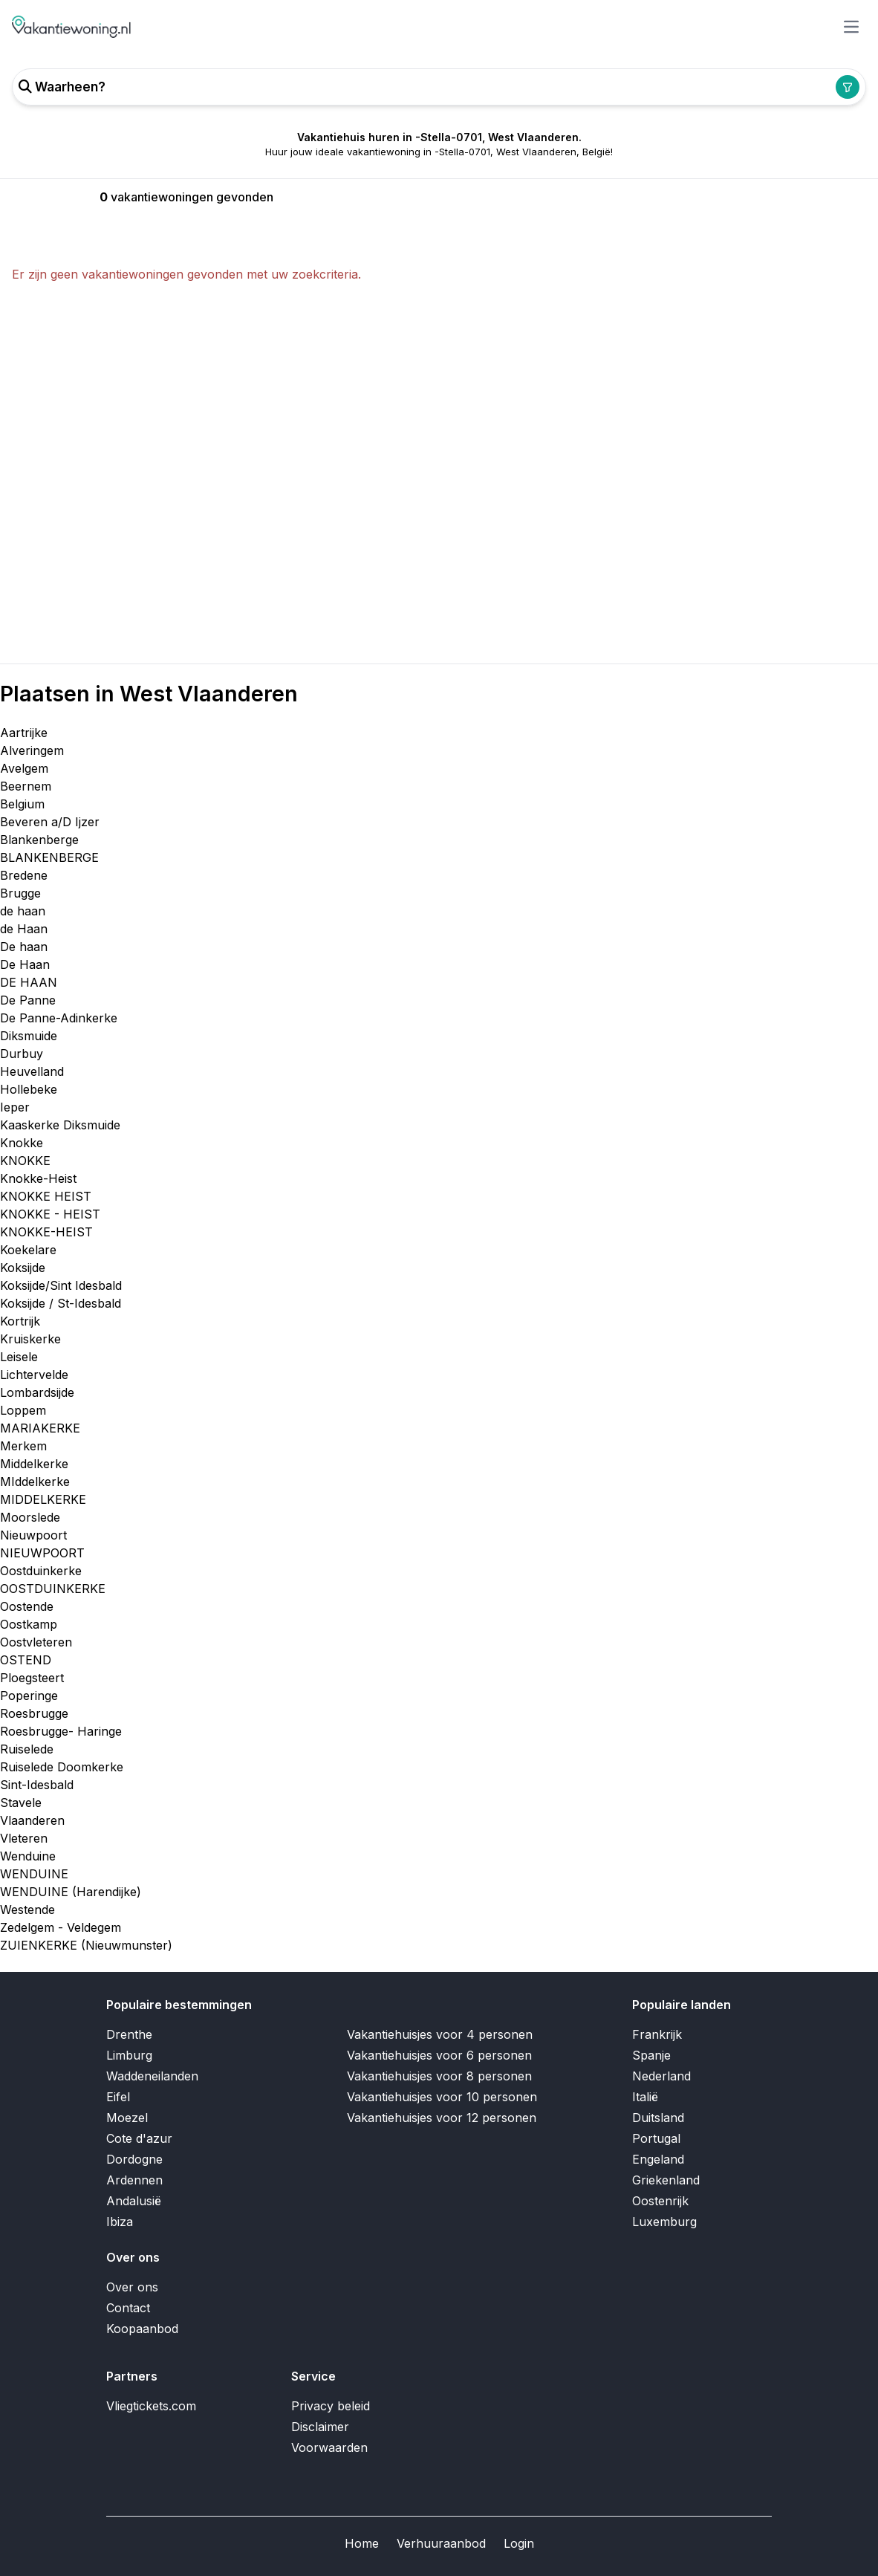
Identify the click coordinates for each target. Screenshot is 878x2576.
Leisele (19, 1356)
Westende (27, 1909)
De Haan (25, 964)
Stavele (21, 1802)
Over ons (132, 2287)
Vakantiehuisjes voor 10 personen (442, 2096)
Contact (128, 2307)
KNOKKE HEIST (45, 1196)
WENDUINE (34, 1873)
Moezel (127, 2117)
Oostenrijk (660, 2200)
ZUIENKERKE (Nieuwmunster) (86, 1945)
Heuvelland (32, 1071)
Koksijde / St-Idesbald (60, 1303)
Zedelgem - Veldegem (60, 1927)
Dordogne (134, 2159)
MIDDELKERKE (43, 1499)
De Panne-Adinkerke (58, 1017)
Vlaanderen (32, 1820)
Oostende (26, 1606)
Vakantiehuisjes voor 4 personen (440, 2034)
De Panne (28, 1000)
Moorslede (30, 1517)
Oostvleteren (36, 1642)
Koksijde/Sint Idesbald (61, 1285)
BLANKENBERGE (49, 857)
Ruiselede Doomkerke (61, 1766)
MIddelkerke (35, 1481)
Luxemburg (664, 2221)
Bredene (24, 875)
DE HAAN (28, 982)
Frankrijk (657, 2034)
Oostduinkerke (41, 1570)
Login (519, 2543)
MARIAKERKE (40, 1428)
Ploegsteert (32, 1677)
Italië (645, 2096)
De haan (24, 946)
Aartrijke (24, 732)
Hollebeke (28, 1089)
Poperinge (29, 1695)
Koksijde (22, 1267)
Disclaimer (320, 2426)
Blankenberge (39, 839)
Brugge (20, 893)
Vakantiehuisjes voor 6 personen (439, 2055)
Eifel (118, 2096)
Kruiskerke (30, 1338)
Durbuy (21, 1053)
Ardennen (134, 2180)
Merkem (23, 1445)
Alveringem (32, 750)
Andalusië (133, 2200)
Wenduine (28, 1856)
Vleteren (24, 1838)
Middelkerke (34, 1463)
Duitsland (658, 2117)
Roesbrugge (34, 1713)
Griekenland (666, 2180)
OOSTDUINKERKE (52, 1588)
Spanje (651, 2055)
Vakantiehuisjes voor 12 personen (441, 2117)
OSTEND (25, 1659)
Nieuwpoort (33, 1535)
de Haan (24, 928)
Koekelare (28, 1249)
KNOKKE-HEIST (46, 1231)
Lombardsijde (37, 1392)
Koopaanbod (142, 2328)
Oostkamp (28, 1624)
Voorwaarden (329, 2447)
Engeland (658, 2159)
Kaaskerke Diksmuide (60, 1124)
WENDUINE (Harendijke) (70, 1891)
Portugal (656, 2138)
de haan (22, 910)
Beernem (25, 786)
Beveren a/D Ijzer (50, 821)
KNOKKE (25, 1160)
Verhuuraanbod (441, 2543)
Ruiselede (26, 1749)
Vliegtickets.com (151, 2405)
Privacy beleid (330, 2405)
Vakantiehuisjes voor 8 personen (439, 2076)
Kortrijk (20, 1321)
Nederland (661, 2076)
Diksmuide (28, 1035)
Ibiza (119, 2221)
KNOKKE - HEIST (50, 1214)
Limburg (129, 2055)
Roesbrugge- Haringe (61, 1731)
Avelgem (24, 768)
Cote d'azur (139, 2138)
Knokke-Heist (38, 1178)
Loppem (23, 1410)
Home (362, 2543)
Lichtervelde (34, 1374)
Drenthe (129, 2034)
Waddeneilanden (152, 2076)
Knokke (21, 1142)
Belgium (22, 804)
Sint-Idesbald (37, 1784)
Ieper (15, 1107)
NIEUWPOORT (42, 1552)
